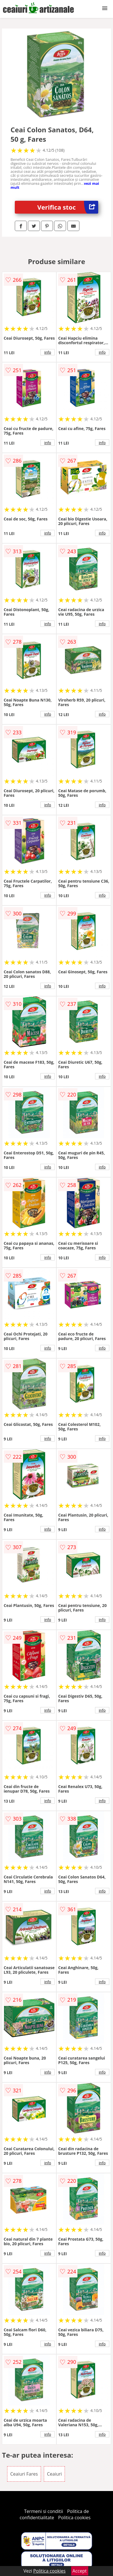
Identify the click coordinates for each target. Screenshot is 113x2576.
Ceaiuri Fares (24, 2474)
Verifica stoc (67, 207)
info (47, 352)
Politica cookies (74, 2517)
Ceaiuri (54, 2474)
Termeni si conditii (43, 2511)
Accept (80, 2571)
